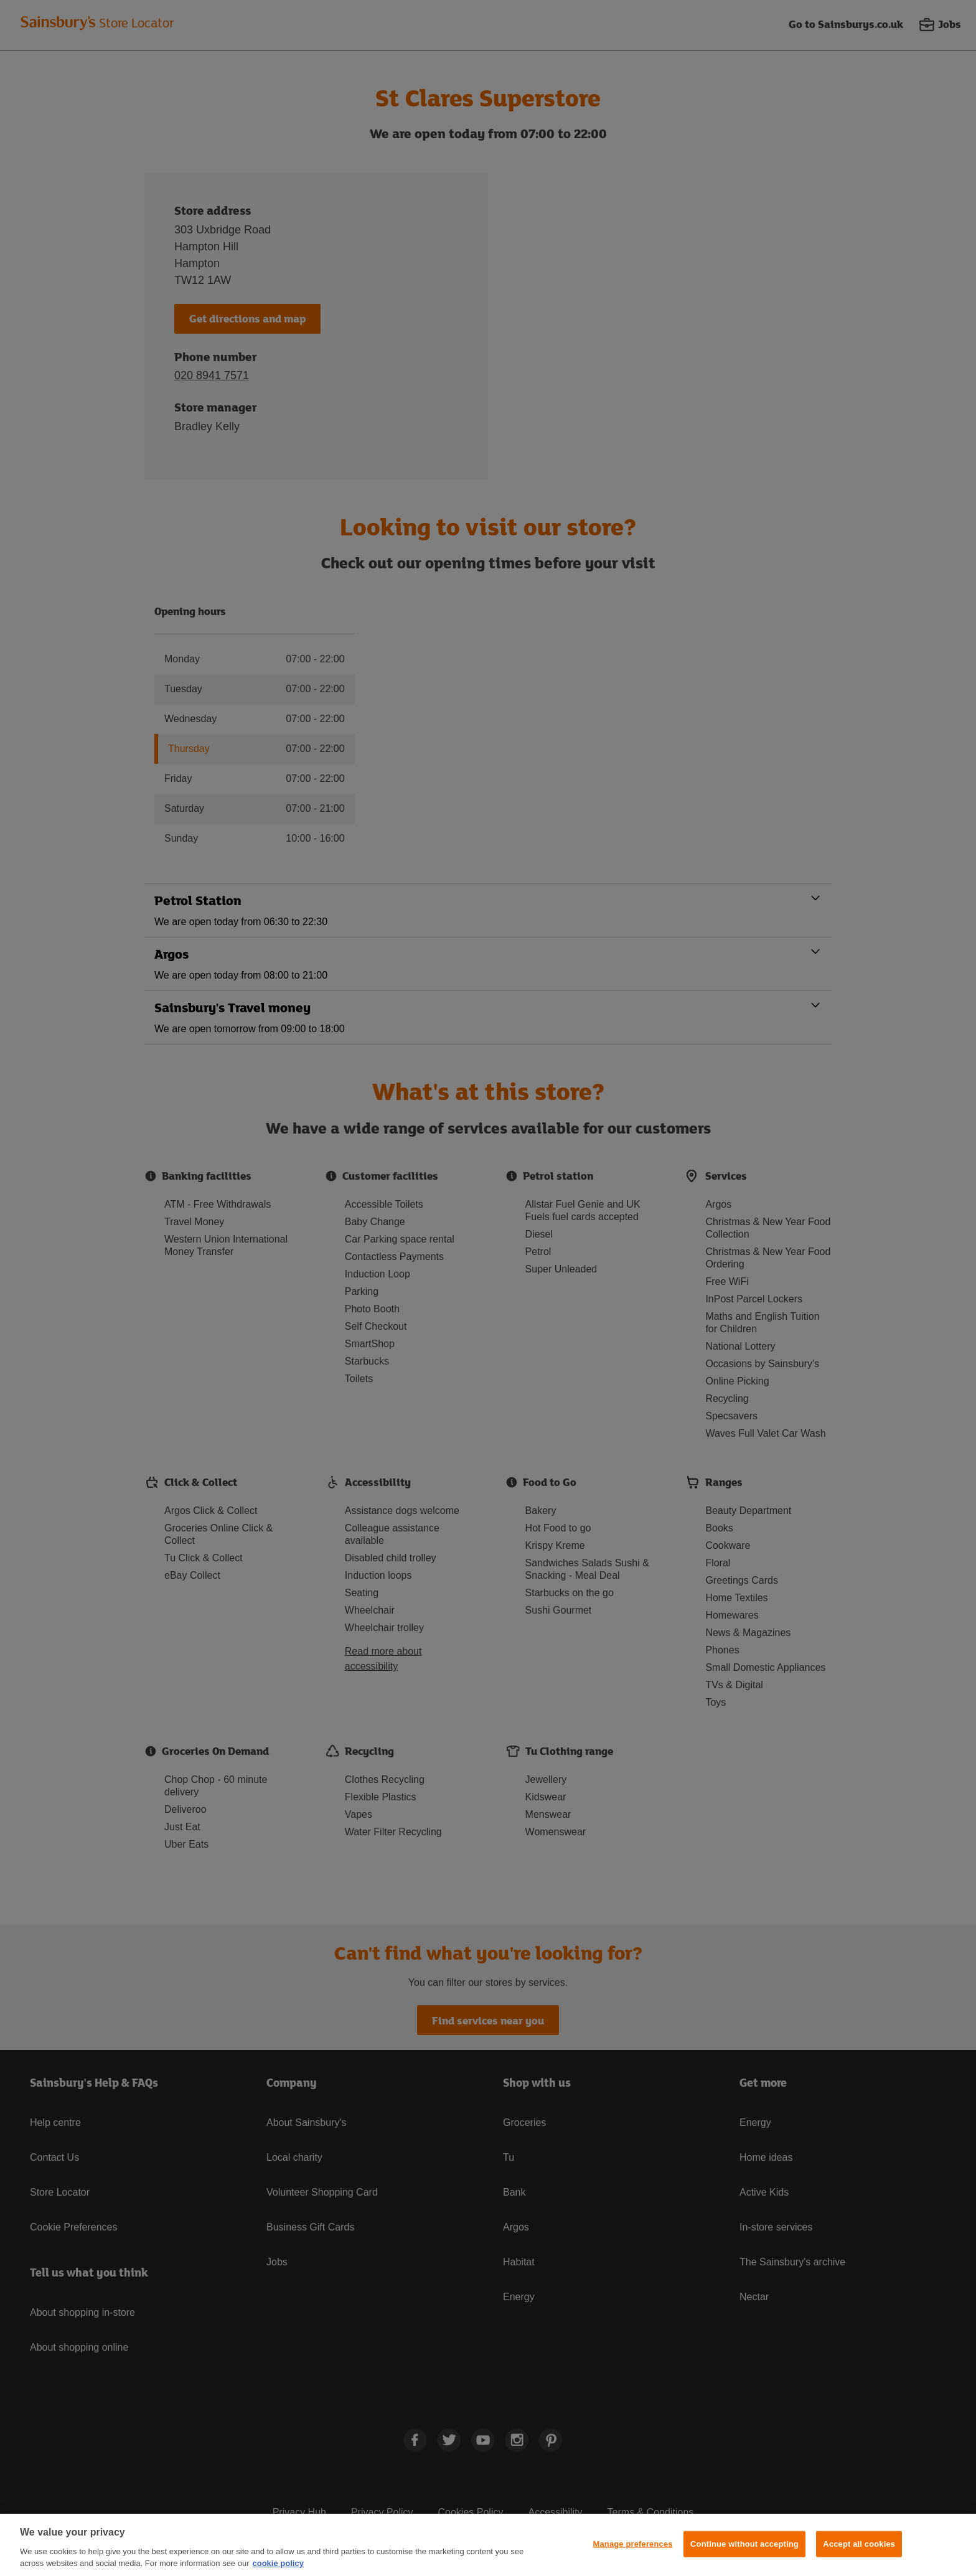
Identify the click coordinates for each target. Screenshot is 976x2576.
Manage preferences (633, 2544)
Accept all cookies (859, 2544)
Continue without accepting (744, 2544)
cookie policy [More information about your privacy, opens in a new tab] (278, 2563)
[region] (488, 2545)
